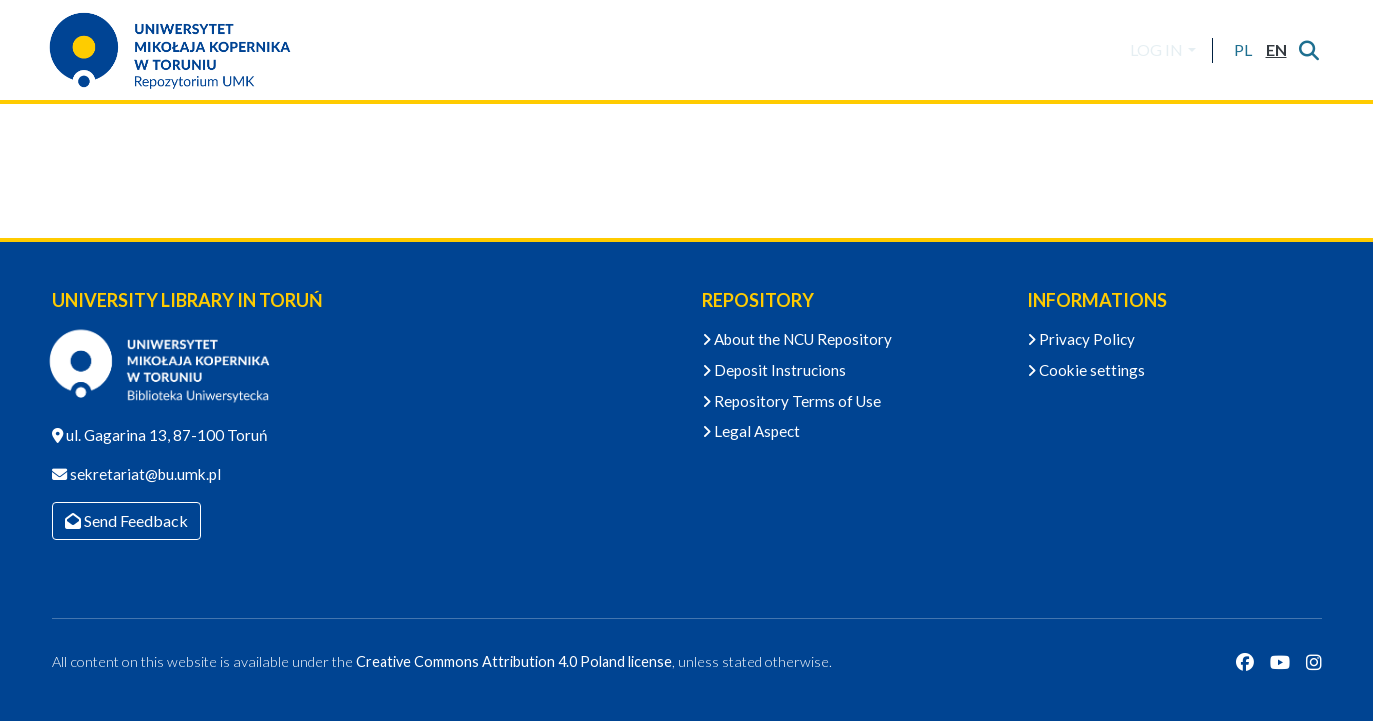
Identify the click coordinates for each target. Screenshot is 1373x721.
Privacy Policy (1081, 339)
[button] (1243, 50)
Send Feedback (126, 520)
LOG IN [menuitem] (1156, 49)
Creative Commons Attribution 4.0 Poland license (514, 661)
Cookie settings (1086, 370)
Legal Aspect (751, 431)
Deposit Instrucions (774, 370)
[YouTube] (1280, 662)
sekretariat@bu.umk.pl (144, 474)
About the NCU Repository (797, 339)
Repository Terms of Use (791, 401)
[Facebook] (1245, 662)
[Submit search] (1309, 50)
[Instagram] (1314, 662)
